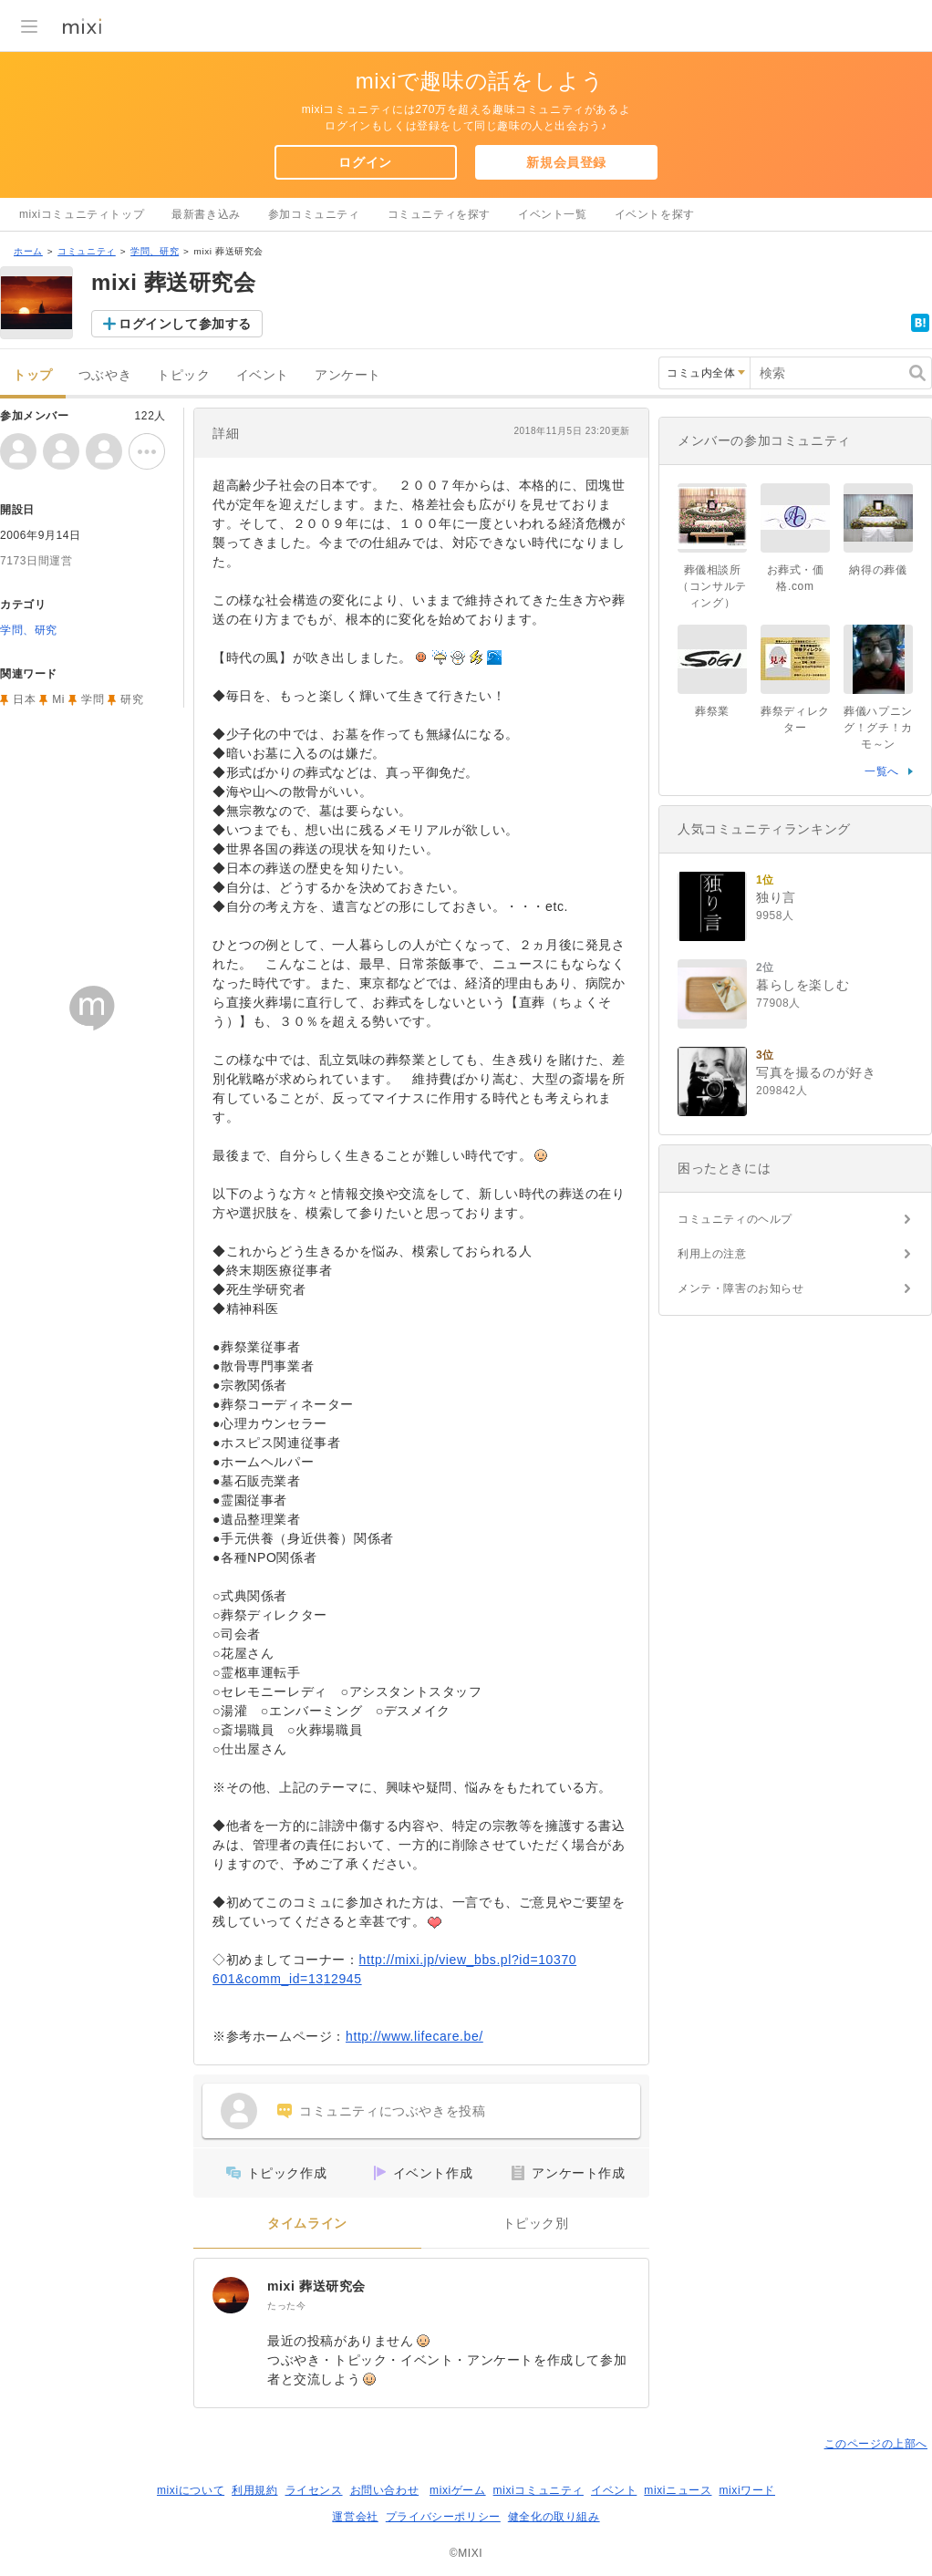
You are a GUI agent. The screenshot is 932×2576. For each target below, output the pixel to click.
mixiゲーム (458, 2490)
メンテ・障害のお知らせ (741, 1288)
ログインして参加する (185, 323)
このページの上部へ (875, 2443)
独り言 (776, 897)
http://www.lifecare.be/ (414, 2036)
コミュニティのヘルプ (735, 1219)
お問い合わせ (384, 2490)
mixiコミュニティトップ (81, 214)
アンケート (348, 375)
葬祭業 (712, 711)
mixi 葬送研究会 (316, 2286)
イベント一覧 (552, 214)
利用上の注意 (712, 1253)
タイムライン (307, 2223)
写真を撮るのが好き (815, 1072)
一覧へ (882, 771)
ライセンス (314, 2490)
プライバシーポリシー (443, 2516)
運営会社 (355, 2516)
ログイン (364, 162)
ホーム (28, 251)
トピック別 (535, 2223)
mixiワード (747, 2490)
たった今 (286, 2306)
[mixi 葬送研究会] (230, 2295)
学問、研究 (154, 251)
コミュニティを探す (439, 214)
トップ (33, 375)
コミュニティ (86, 251)
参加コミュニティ (314, 214)
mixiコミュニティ (538, 2490)
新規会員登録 (566, 162)
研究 (131, 699)
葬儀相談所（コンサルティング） (712, 586)
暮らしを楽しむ (802, 985)
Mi (58, 699)
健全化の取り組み (554, 2516)
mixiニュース (677, 2490)
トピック (183, 375)
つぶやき (104, 375)
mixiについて (190, 2490)
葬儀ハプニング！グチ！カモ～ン (878, 727)
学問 (92, 699)
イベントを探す (655, 214)
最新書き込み (206, 214)
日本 (24, 699)
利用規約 (254, 2490)
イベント (262, 375)
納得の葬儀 (877, 570)
